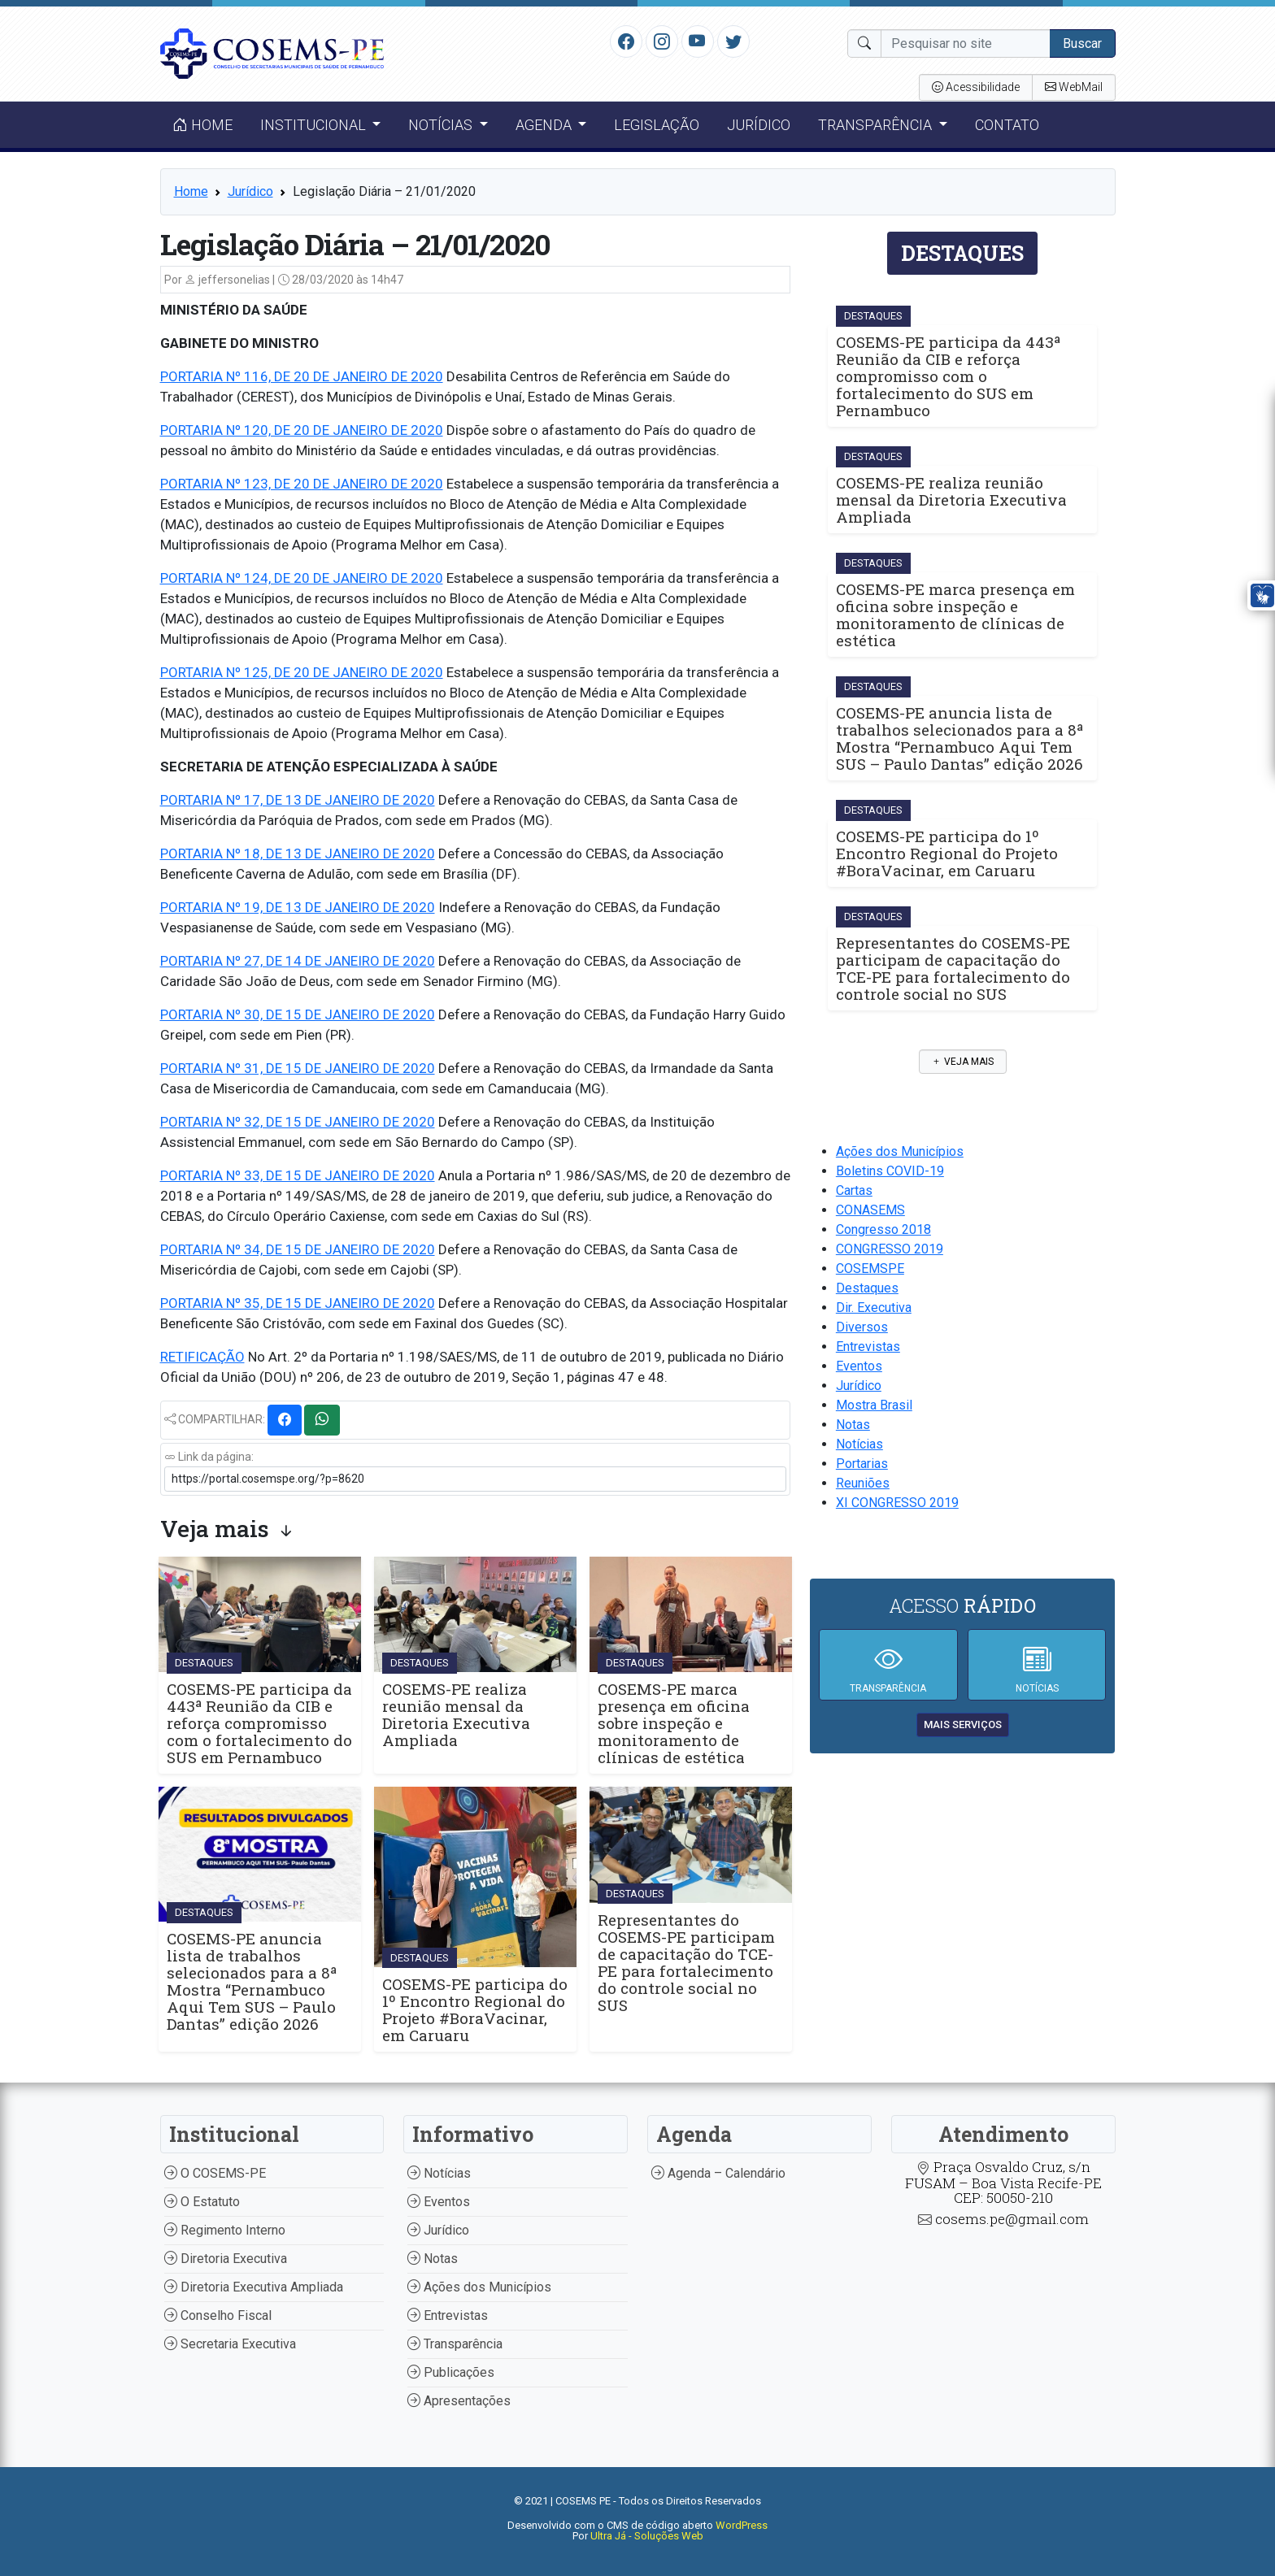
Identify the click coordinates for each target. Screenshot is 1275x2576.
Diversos (862, 1327)
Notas (853, 1424)
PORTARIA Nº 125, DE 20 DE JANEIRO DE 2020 (301, 672)
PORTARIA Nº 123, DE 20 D (241, 484)
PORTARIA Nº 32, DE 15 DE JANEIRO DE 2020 (297, 1122)
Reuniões (863, 1483)
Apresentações (459, 2401)
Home (202, 124)
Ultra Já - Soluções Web (646, 2535)
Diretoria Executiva (225, 2258)
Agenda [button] (545, 124)
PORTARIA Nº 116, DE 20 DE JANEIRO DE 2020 (301, 376)
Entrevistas (868, 1346)
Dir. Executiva (874, 1307)
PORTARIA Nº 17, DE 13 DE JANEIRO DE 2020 (297, 800)
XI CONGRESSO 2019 (897, 1502)
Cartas (854, 1190)
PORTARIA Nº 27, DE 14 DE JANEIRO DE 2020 (297, 961)
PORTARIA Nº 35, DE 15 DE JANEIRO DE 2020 (297, 1303)
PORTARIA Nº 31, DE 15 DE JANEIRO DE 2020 (297, 1068)
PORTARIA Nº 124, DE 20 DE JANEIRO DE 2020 (301, 578)
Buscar (1082, 43)
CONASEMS (870, 1210)
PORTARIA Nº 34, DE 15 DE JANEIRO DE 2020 (297, 1249)
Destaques (867, 1288)
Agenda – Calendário (718, 2173)
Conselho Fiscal (218, 2315)
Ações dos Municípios (900, 1151)
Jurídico (758, 124)
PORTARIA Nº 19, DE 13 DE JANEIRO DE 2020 (297, 907)
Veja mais (963, 1061)
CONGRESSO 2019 (889, 1249)
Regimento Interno (224, 2230)
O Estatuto (202, 2201)
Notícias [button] (442, 124)
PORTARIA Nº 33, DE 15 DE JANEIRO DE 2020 (297, 1175)
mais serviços (963, 1724)
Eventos (859, 1366)
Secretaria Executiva (230, 2344)
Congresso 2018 (883, 1229)
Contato (1007, 124)
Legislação (656, 124)
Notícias (859, 1444)
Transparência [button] (876, 124)
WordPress (742, 2525)
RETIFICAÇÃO (202, 1357)
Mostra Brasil (874, 1405)
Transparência (455, 2344)
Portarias (862, 1463)
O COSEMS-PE (215, 2173)
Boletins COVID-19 (890, 1171)
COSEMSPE (870, 1268)
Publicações (450, 2372)
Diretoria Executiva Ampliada (253, 2287)
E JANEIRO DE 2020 (382, 484)
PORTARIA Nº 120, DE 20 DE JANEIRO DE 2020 (301, 430)
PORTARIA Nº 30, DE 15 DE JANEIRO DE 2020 (297, 1014)
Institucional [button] (314, 124)
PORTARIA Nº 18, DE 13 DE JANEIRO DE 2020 (297, 853)
